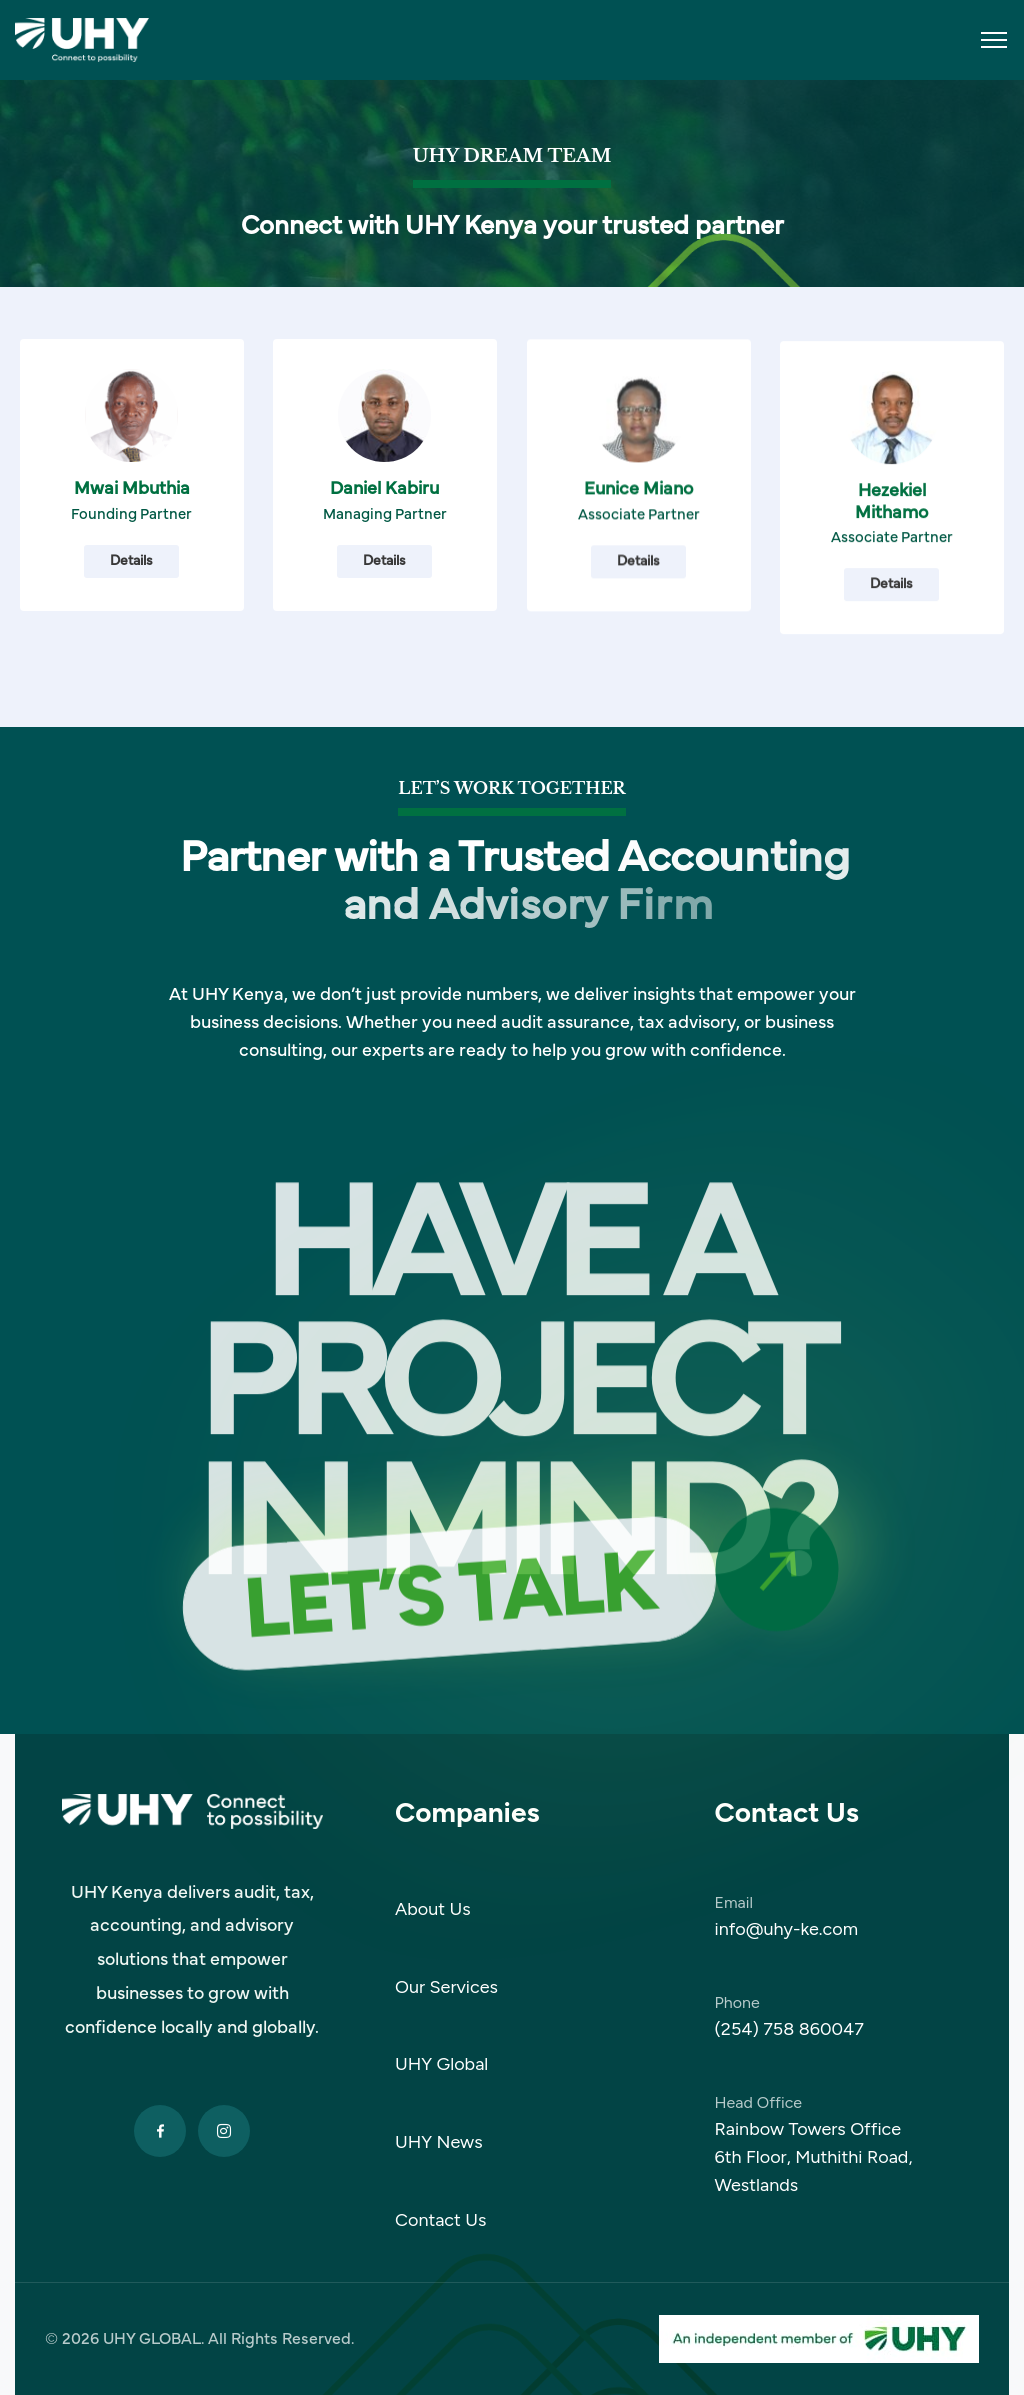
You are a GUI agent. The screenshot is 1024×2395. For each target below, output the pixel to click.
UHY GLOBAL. (153, 2339)
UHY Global (441, 2064)
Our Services (446, 1987)
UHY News (439, 2142)
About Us (433, 1909)
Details (131, 600)
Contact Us (441, 2220)
